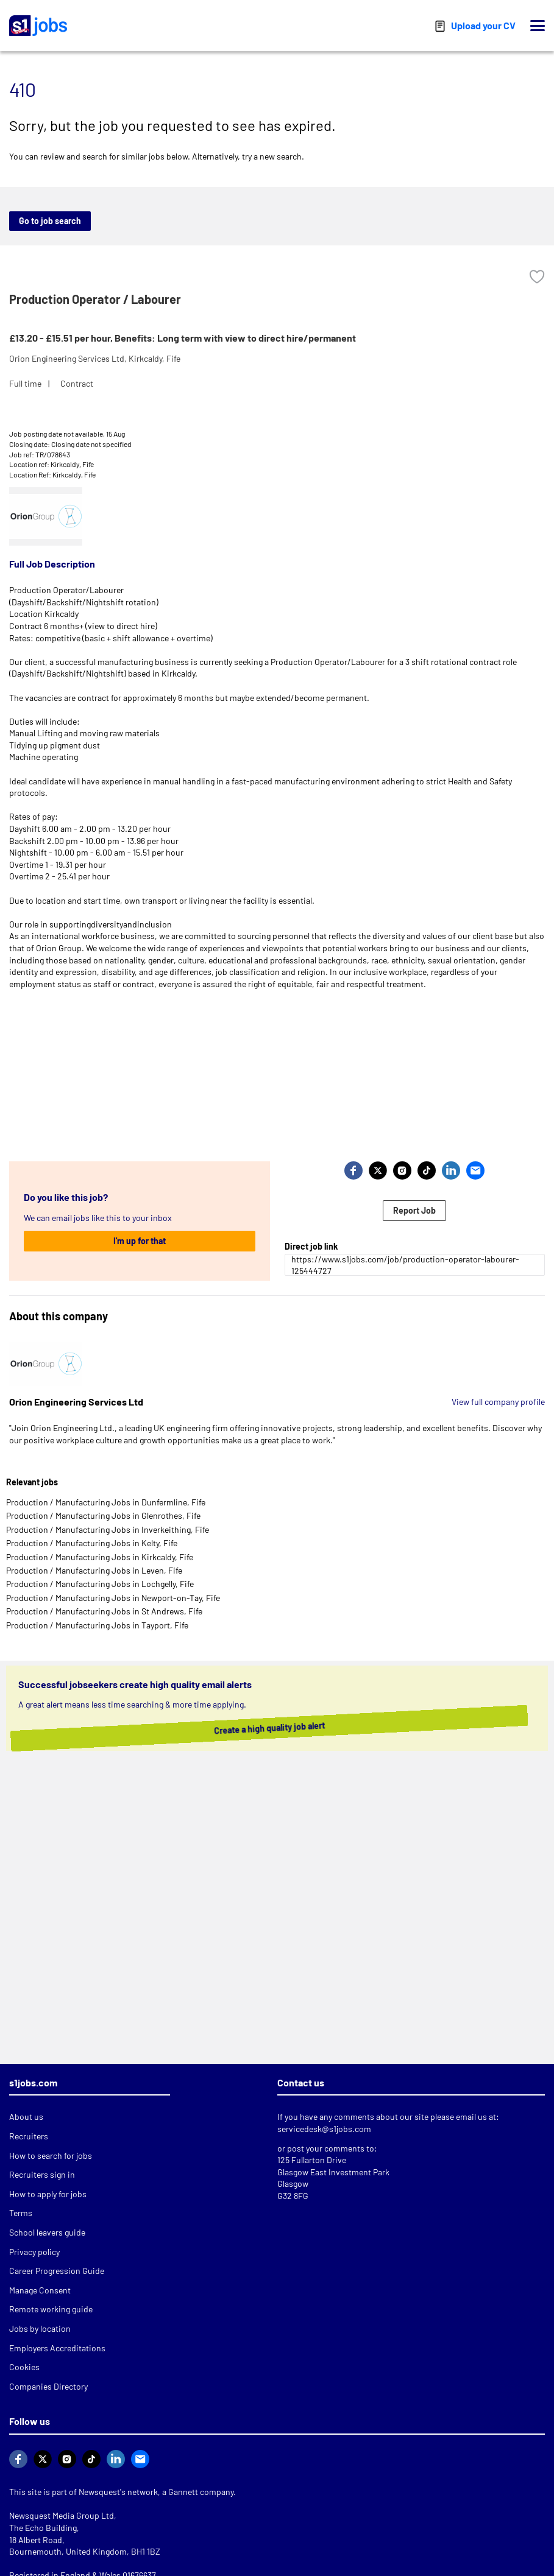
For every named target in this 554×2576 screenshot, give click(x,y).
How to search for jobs (50, 2155)
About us (26, 2116)
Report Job (414, 1210)
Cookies (24, 2367)
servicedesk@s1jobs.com (324, 2129)
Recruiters (28, 2136)
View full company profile (498, 1401)
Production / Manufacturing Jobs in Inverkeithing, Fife (107, 1529)
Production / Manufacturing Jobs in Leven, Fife (94, 1570)
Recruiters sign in (42, 2174)
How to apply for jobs (48, 2194)
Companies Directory (48, 2386)
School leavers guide (47, 2232)
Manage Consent (40, 2290)
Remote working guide (51, 2309)
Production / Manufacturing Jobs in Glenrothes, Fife (103, 1515)
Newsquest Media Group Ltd (61, 2515)
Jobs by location (40, 2328)
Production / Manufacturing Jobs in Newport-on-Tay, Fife (113, 1597)
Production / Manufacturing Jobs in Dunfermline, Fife (105, 1502)
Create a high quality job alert (274, 1728)
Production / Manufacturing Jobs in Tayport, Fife (97, 1625)
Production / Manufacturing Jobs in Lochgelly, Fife (100, 1583)
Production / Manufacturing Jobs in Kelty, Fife (91, 1543)
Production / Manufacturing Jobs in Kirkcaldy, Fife (99, 1557)
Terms (20, 2213)
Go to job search (50, 221)
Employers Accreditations (57, 2348)
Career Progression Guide (56, 2270)
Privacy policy (34, 2252)
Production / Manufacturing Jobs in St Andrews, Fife (104, 1611)
